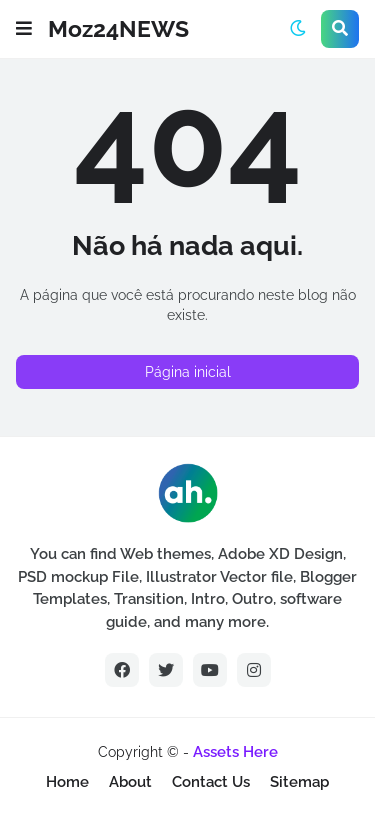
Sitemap (299, 782)
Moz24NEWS (118, 28)
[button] (24, 29)
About (130, 782)
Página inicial (188, 372)
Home (67, 782)
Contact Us (211, 782)
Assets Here (235, 752)
